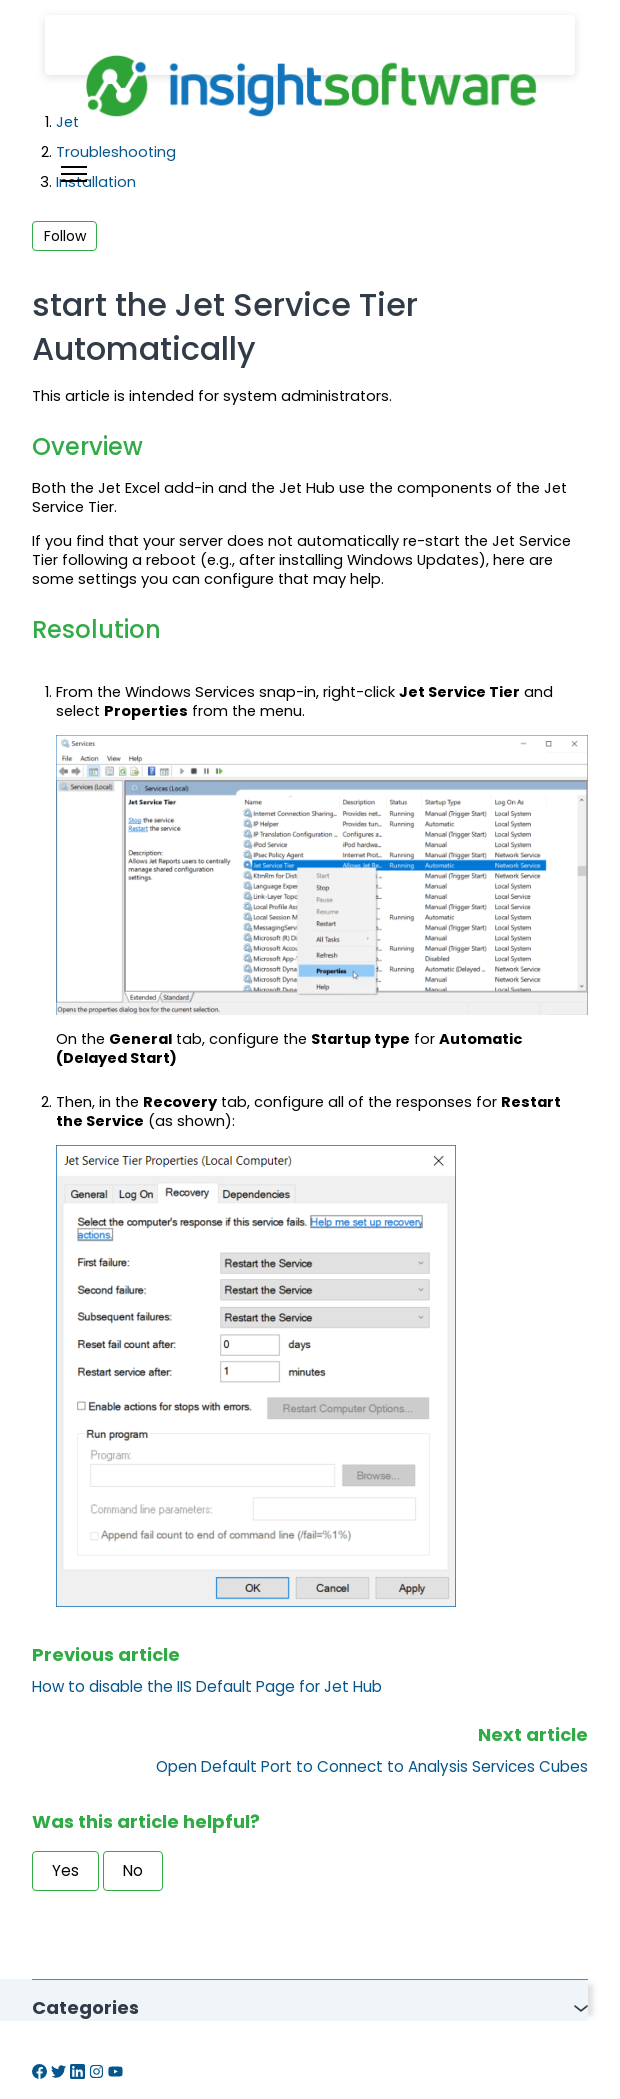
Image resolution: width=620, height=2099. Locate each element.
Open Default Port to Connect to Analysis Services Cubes (372, 1766)
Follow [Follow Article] (65, 236)
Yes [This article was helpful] (65, 1870)
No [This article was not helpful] (133, 1870)
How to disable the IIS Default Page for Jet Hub (207, 1686)
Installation (96, 182)
